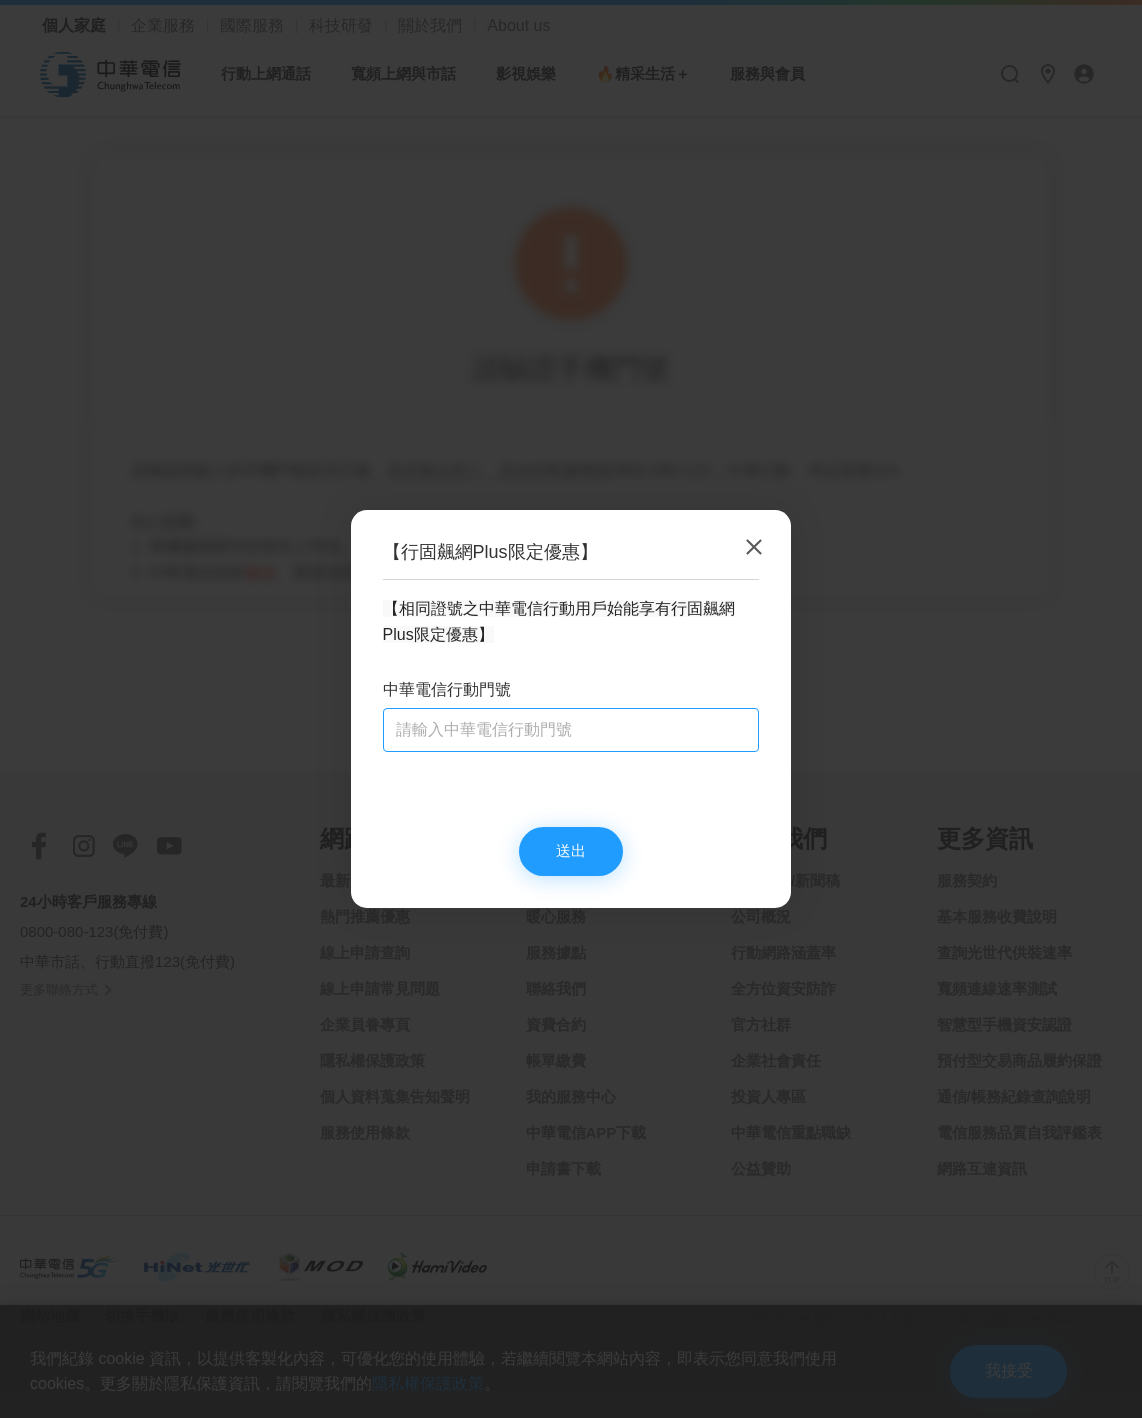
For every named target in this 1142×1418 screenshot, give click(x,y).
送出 (571, 851)
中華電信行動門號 (447, 688)
